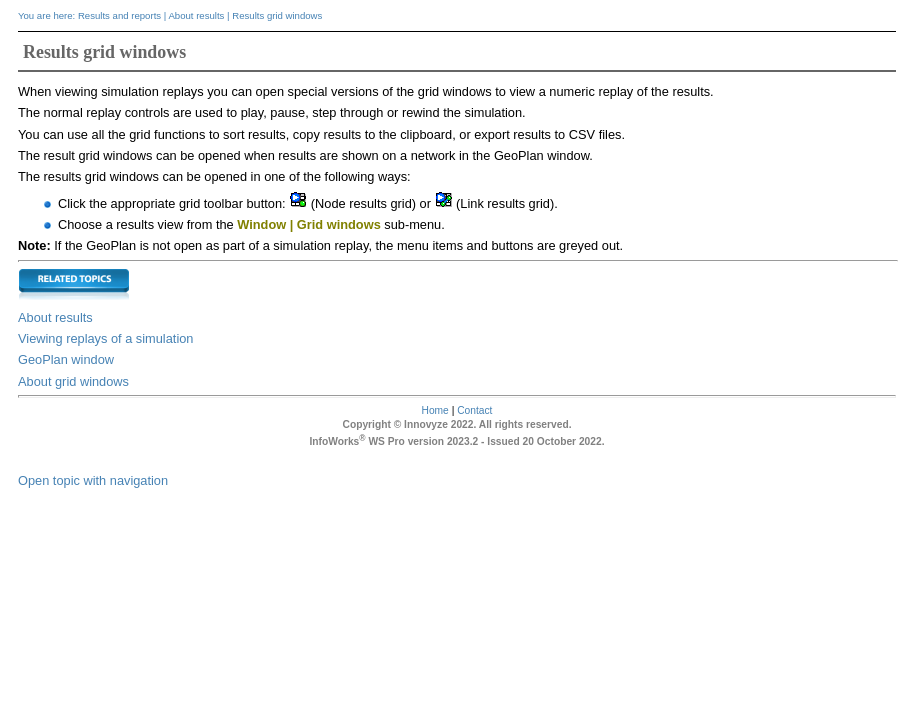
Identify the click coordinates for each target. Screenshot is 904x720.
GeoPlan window (66, 359)
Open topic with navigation (93, 480)
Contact (474, 410)
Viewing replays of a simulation (105, 338)
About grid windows (73, 381)
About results (196, 15)
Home (435, 410)
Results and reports (119, 15)
